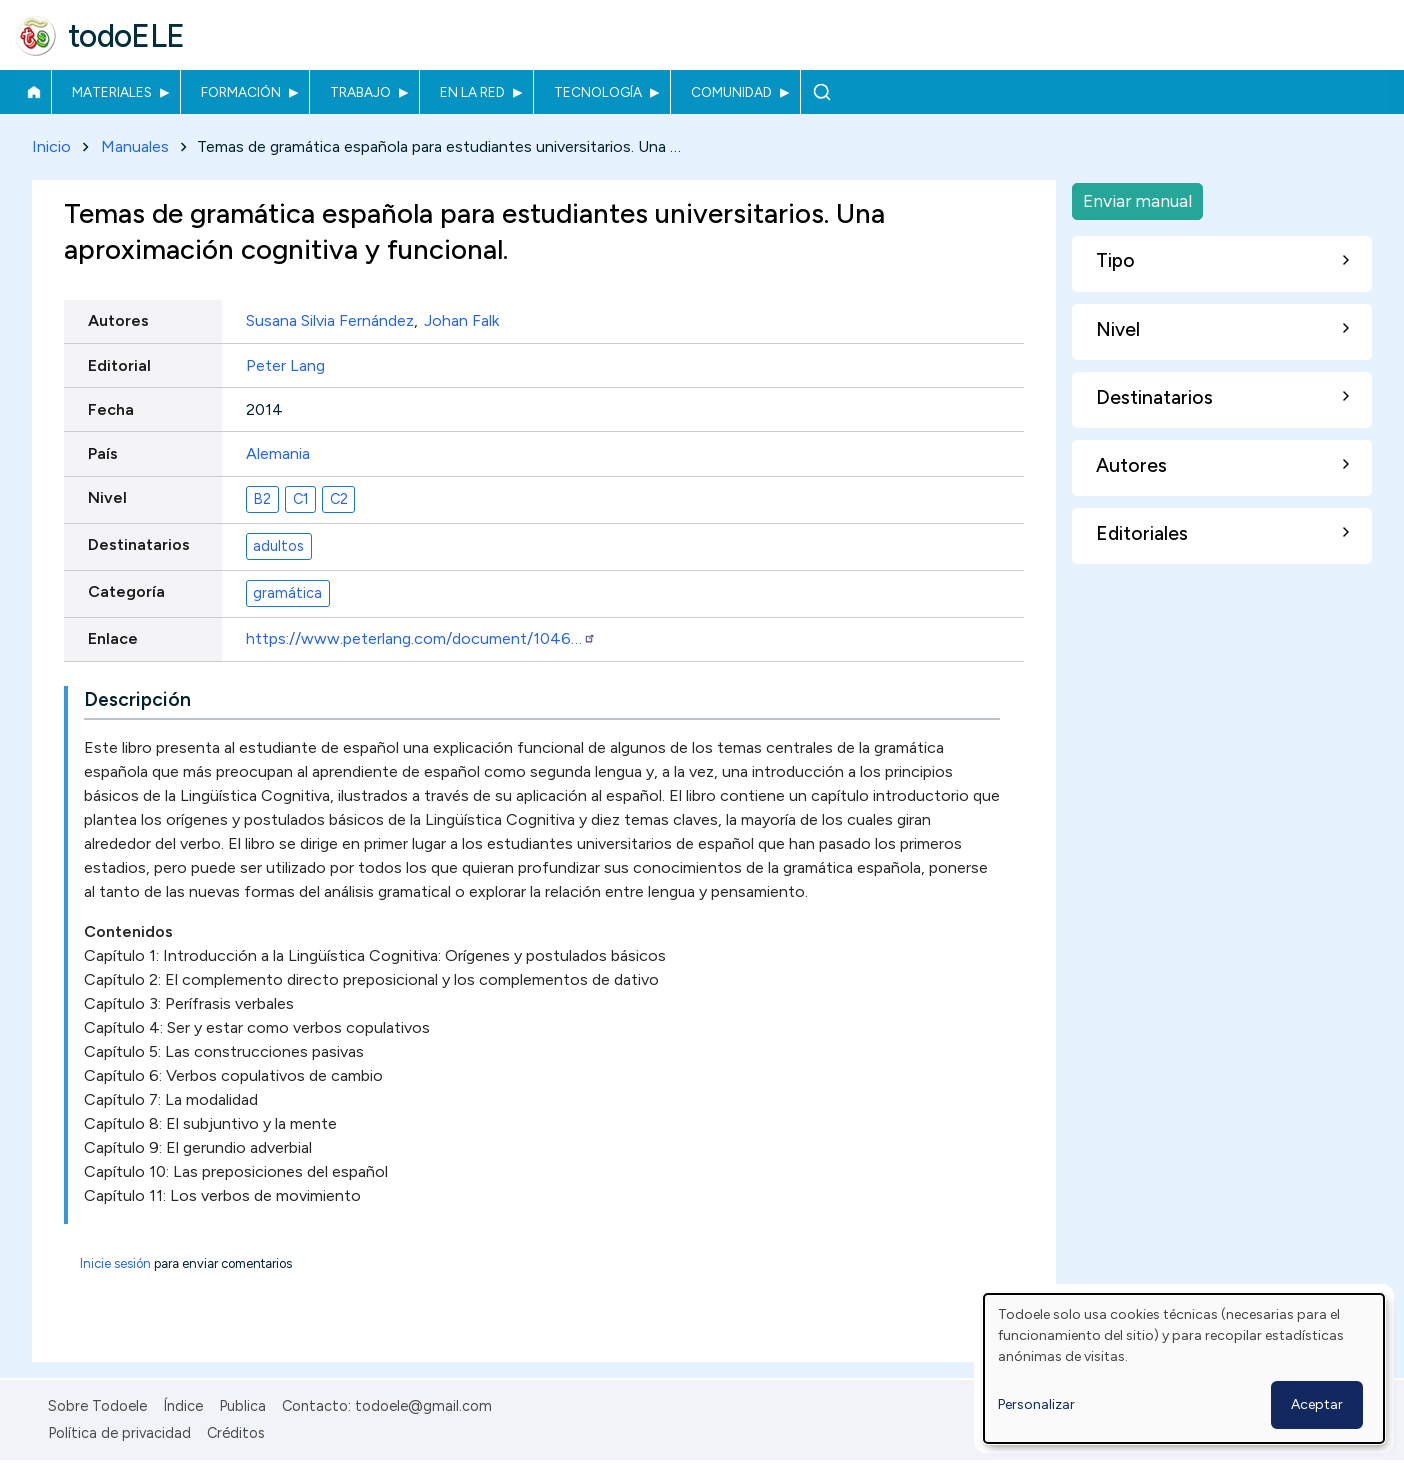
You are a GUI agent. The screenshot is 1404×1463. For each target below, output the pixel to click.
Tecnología (598, 92)
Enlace (113, 639)
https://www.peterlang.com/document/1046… (421, 639)
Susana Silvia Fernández (330, 321)
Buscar (821, 92)
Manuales (135, 146)
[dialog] (1184, 1368)
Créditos (236, 1433)
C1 (301, 499)
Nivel (107, 498)
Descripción (137, 699)
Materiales (112, 92)
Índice (183, 1406)
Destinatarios (139, 545)
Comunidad (731, 92)
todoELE (126, 36)
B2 (262, 499)
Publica (242, 1406)
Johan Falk (461, 321)
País (103, 453)
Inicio (33, 92)
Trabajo (360, 92)
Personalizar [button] (1036, 1404)
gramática (287, 593)
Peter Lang (285, 365)
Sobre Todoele (97, 1406)
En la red (472, 92)
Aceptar (1317, 1404)
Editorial (119, 365)
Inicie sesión (115, 1263)
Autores (118, 321)
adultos (278, 546)
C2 (339, 499)
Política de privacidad (119, 1433)
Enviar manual (1137, 200)
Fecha (111, 409)
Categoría (126, 592)
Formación (241, 92)
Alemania (278, 453)
